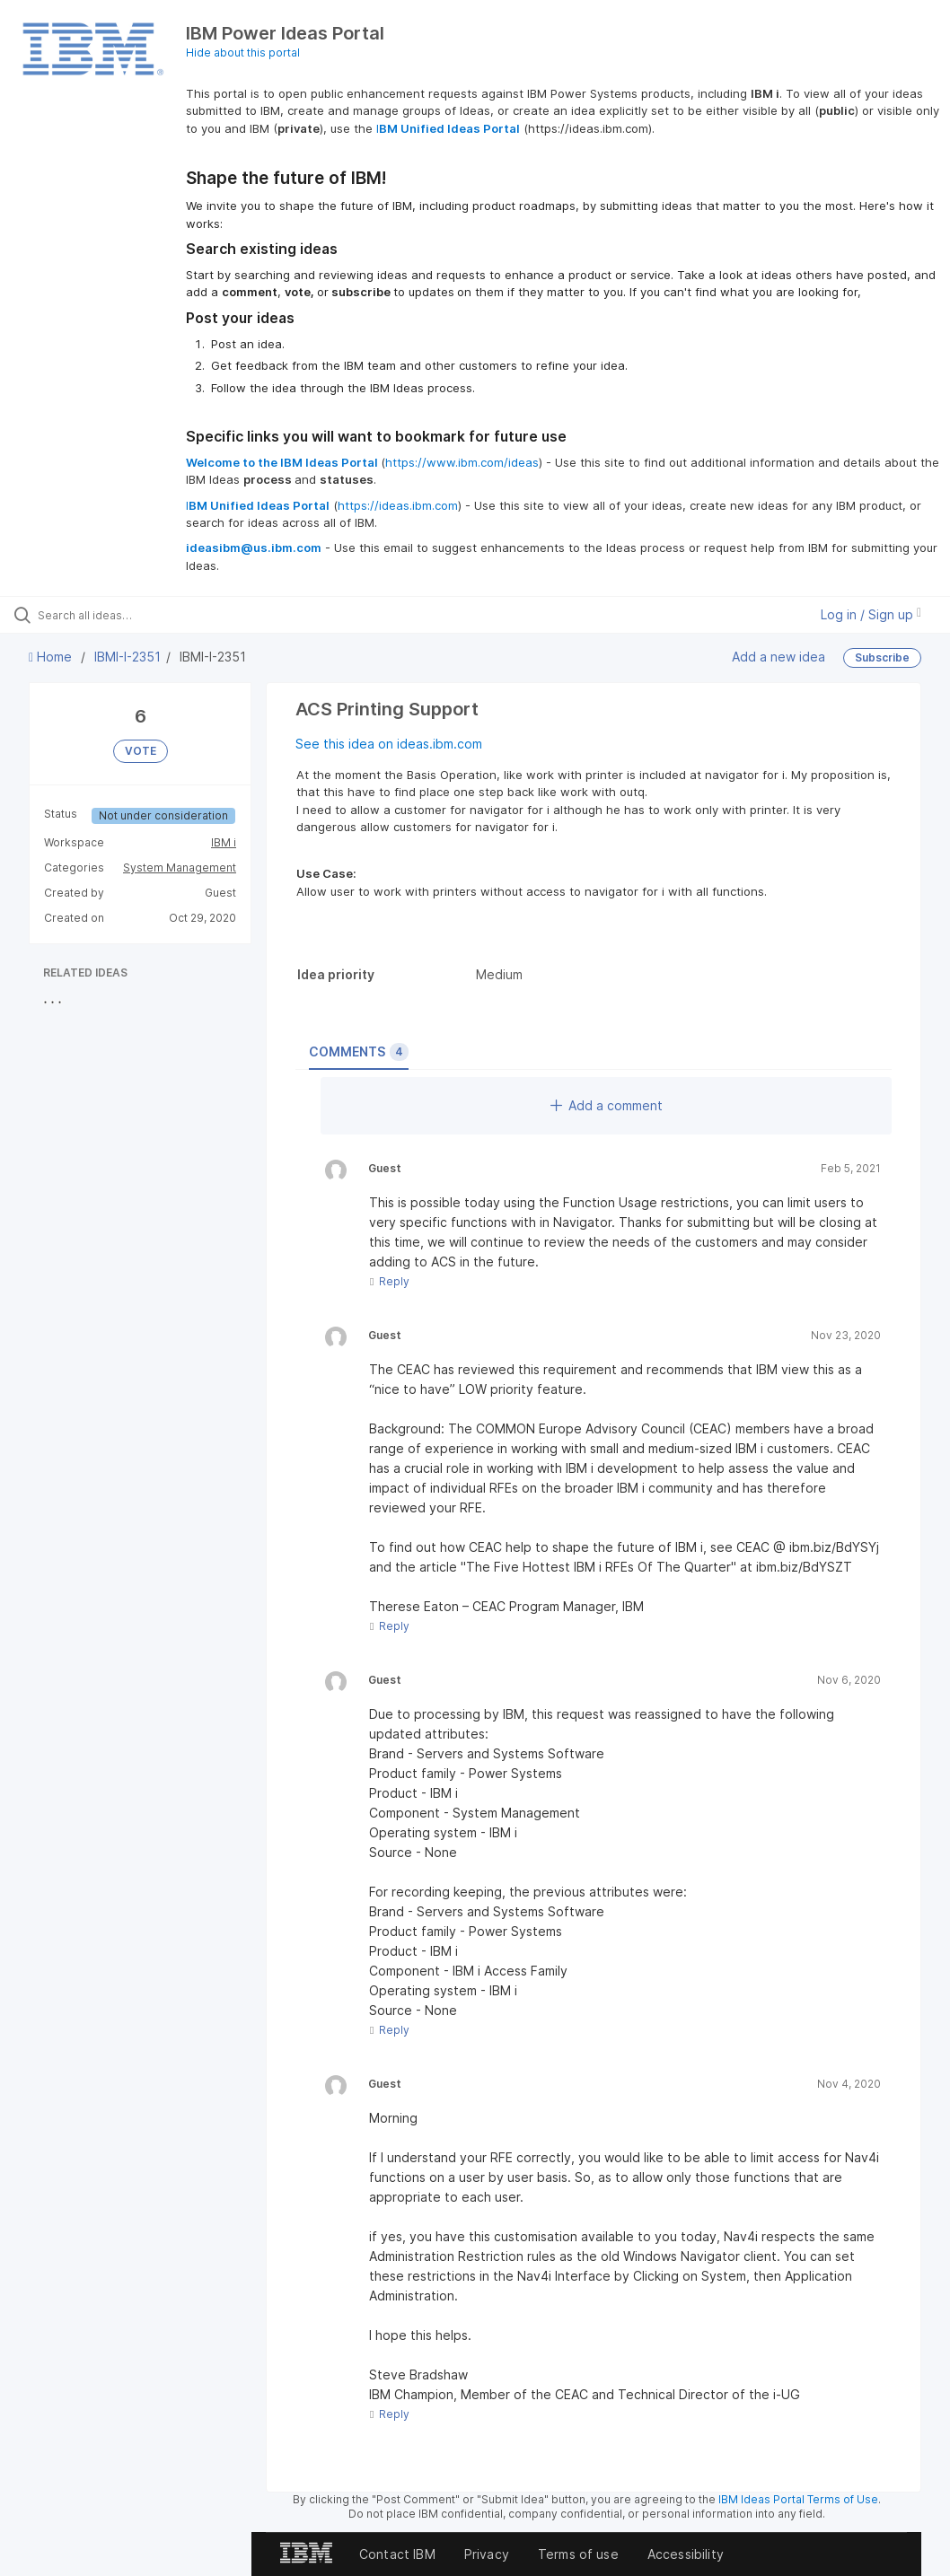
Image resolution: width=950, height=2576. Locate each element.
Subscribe (882, 657)
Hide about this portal (243, 52)
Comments (359, 1052)
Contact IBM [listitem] (397, 2554)
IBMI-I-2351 (127, 656)
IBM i (223, 842)
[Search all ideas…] (121, 615)
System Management (179, 867)
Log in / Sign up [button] (871, 614)
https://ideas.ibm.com (398, 505)
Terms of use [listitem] (578, 2554)
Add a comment (606, 1105)
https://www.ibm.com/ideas (462, 462)
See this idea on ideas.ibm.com (388, 743)
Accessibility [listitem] (685, 2554)
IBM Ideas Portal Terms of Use (798, 2499)
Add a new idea (778, 656)
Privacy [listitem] (486, 2554)
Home (52, 656)
